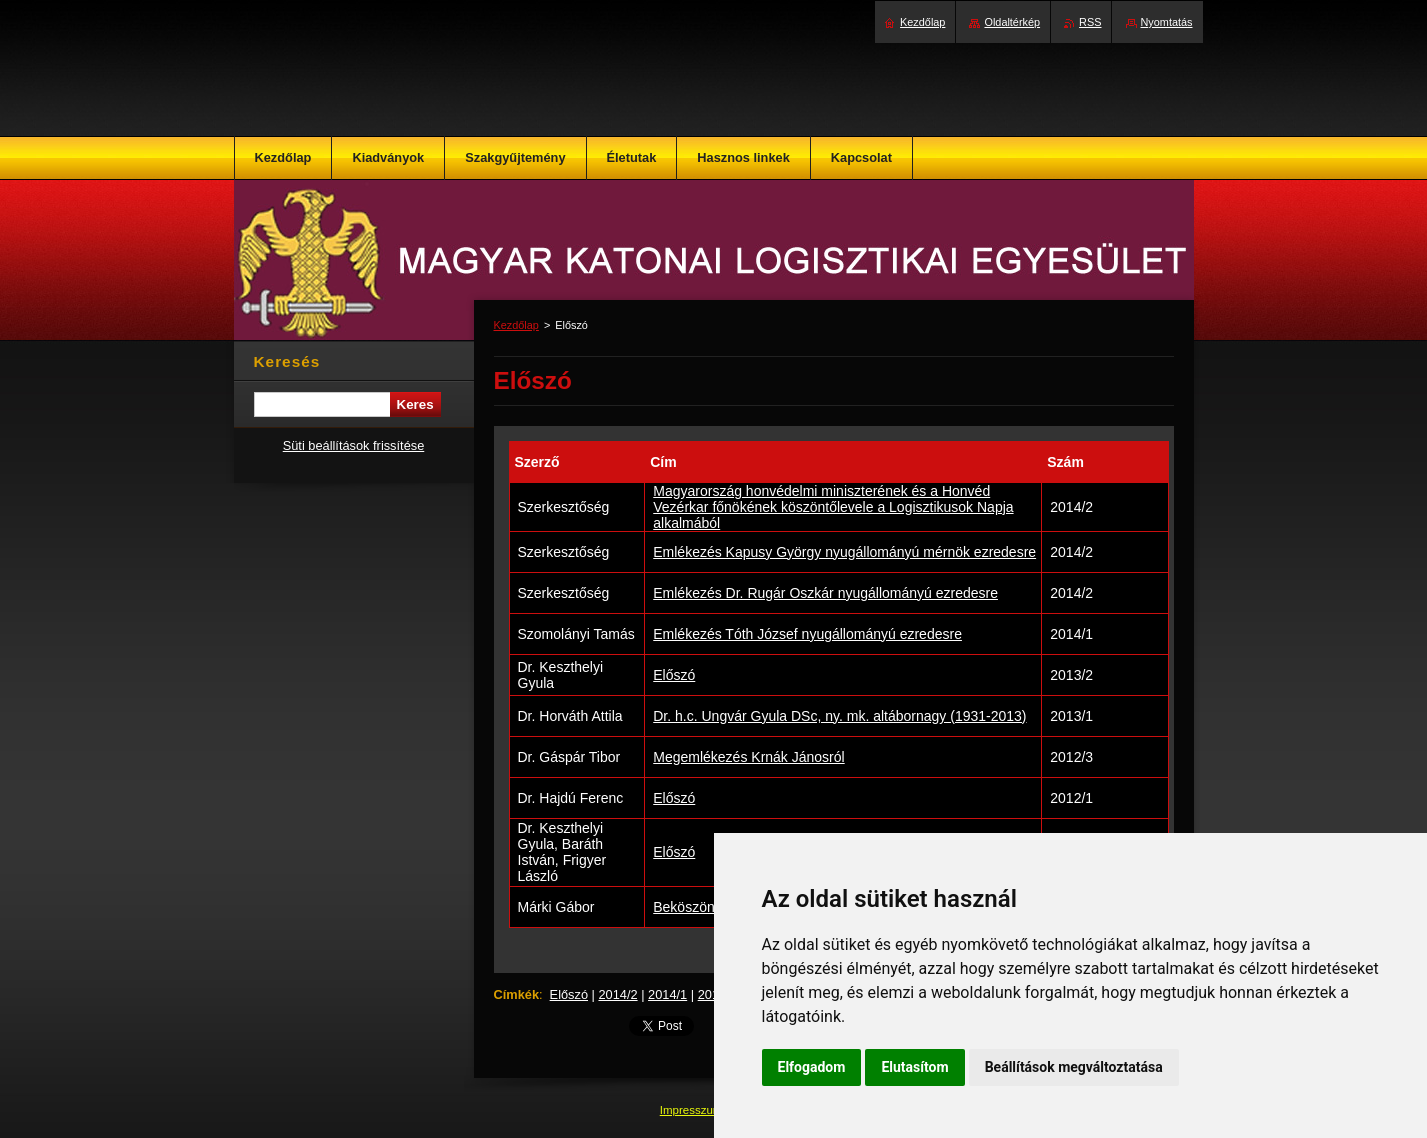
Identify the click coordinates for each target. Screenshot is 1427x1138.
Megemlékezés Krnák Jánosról (748, 757)
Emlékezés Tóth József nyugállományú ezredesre (807, 634)
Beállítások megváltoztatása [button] (1074, 1067)
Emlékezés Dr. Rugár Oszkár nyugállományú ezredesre (825, 593)
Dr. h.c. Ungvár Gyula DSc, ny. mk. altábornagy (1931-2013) (839, 716)
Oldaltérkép (1012, 22)
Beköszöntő (689, 907)
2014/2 (617, 994)
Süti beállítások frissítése (354, 445)
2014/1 (667, 994)
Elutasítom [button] (914, 1067)
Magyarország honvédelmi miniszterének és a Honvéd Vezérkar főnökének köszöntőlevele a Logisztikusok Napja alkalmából (833, 507)
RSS (1090, 22)
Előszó (674, 675)
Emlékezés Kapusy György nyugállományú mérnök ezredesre (844, 552)
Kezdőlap (516, 325)
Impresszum (693, 1110)
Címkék (517, 994)
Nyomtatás (1167, 22)
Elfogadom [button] (812, 1067)
